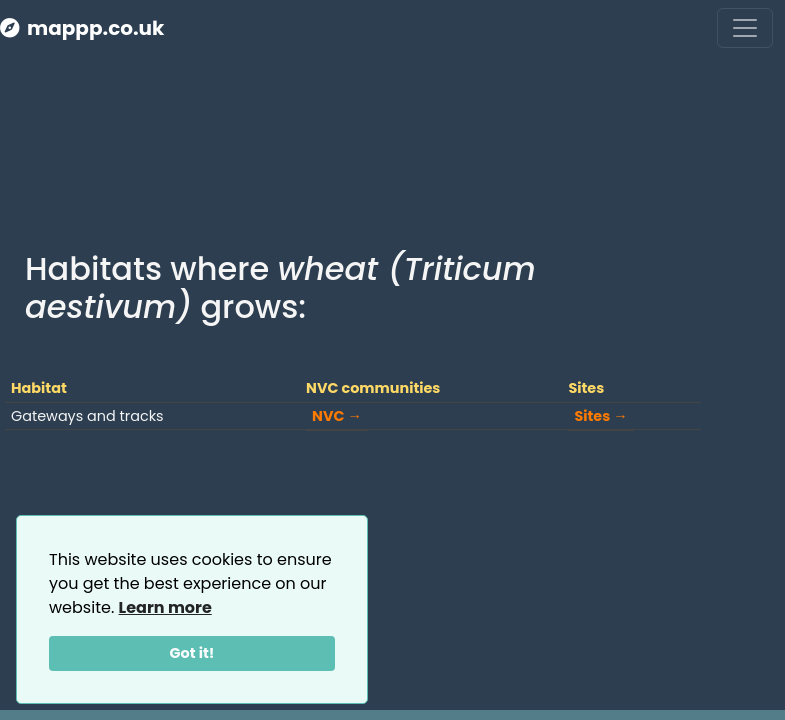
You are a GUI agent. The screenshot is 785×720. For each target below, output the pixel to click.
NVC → (337, 416)
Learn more (165, 607)
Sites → (600, 416)
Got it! (192, 653)
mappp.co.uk (82, 28)
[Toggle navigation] (745, 28)
